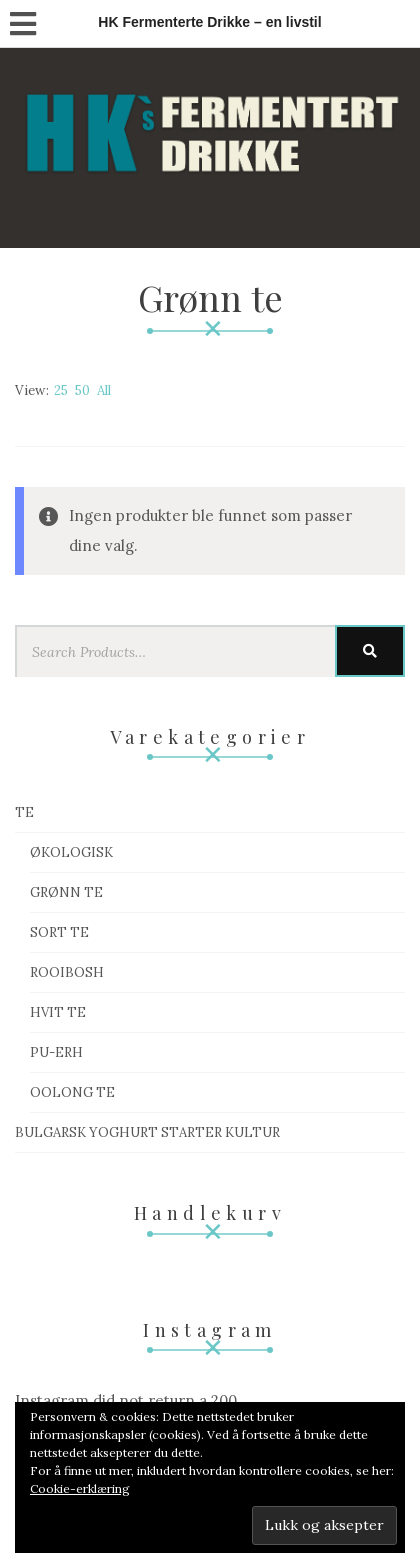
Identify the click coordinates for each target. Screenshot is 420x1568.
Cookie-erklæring (80, 1488)
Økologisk (71, 852)
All (104, 390)
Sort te (59, 932)
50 (82, 390)
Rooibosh (67, 972)
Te (24, 812)
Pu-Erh (56, 1052)
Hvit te (58, 1012)
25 (61, 390)
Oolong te (72, 1092)
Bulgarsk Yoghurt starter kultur (147, 1132)
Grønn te (66, 892)
